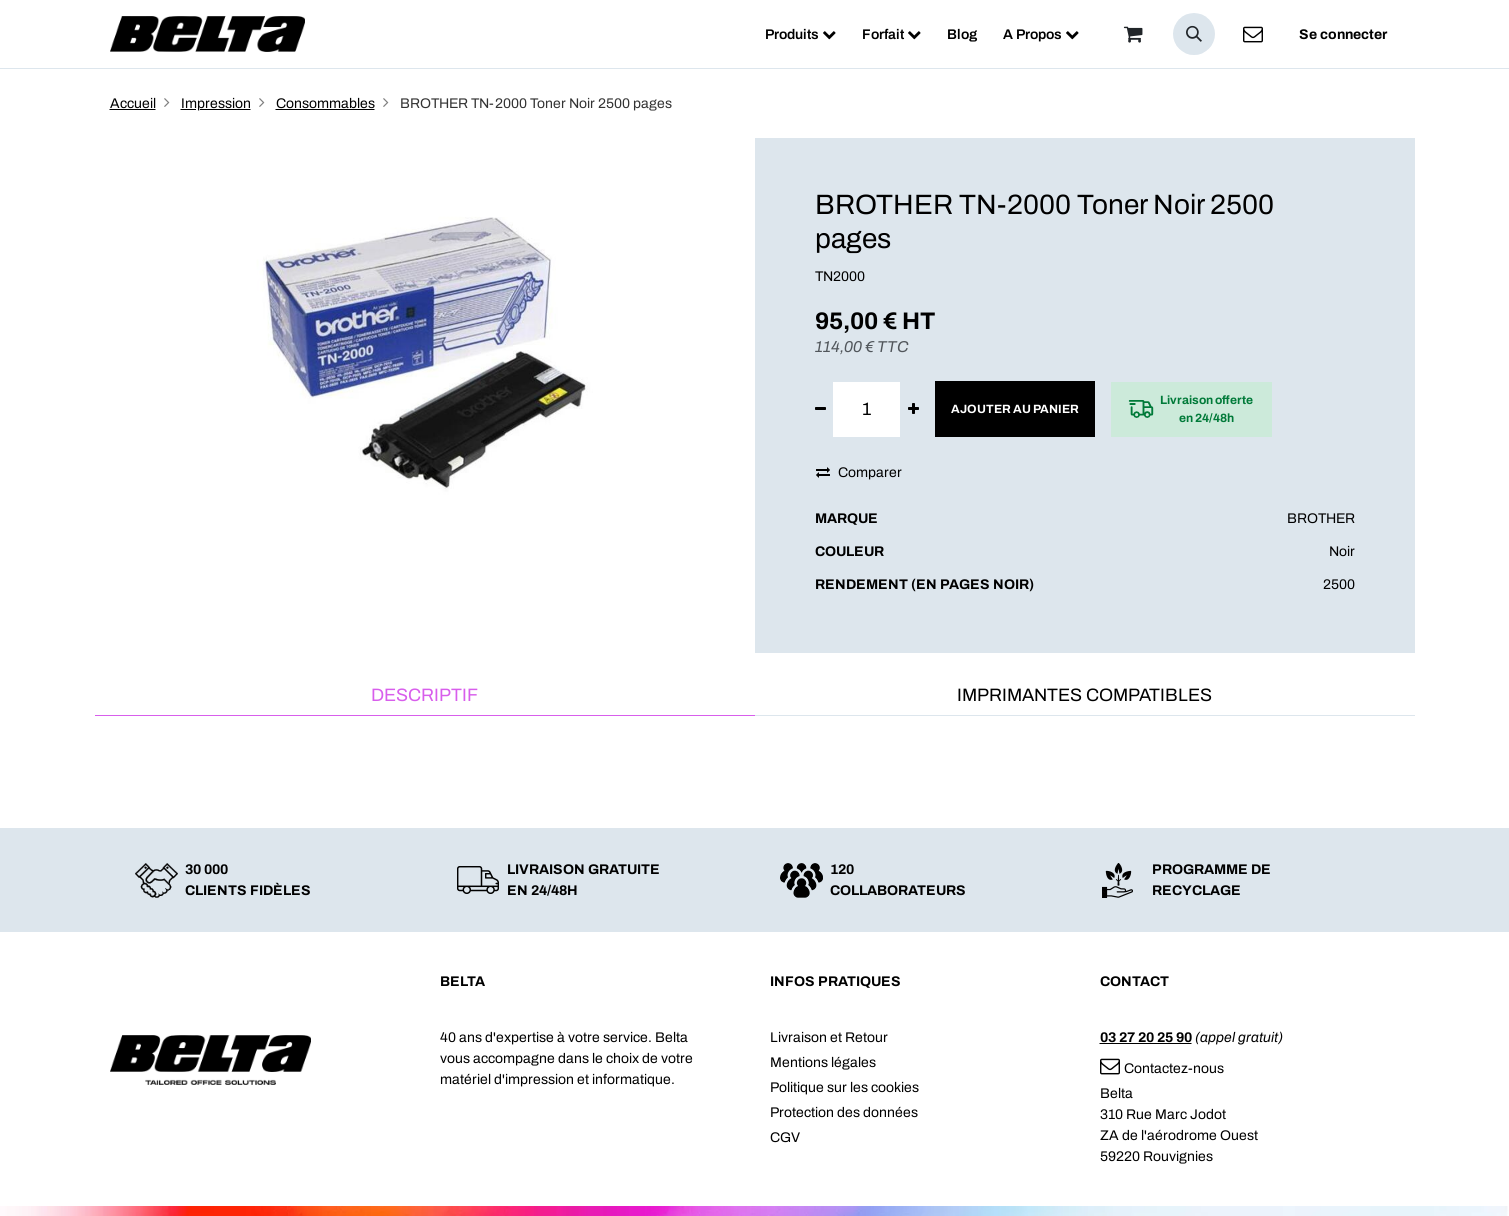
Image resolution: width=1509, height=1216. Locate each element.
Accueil (133, 103)
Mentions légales (823, 1062)
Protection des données (844, 1112)
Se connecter (1343, 34)
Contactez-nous (1162, 1068)
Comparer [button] (859, 472)
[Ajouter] (913, 409)
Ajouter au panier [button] (1015, 409)
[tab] (425, 696)
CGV (785, 1137)
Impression (216, 103)
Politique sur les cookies (844, 1087)
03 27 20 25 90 (1146, 1037)
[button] (1194, 34)
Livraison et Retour (829, 1037)
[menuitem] (800, 34)
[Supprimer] (820, 409)
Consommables (325, 103)
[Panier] (1134, 34)
